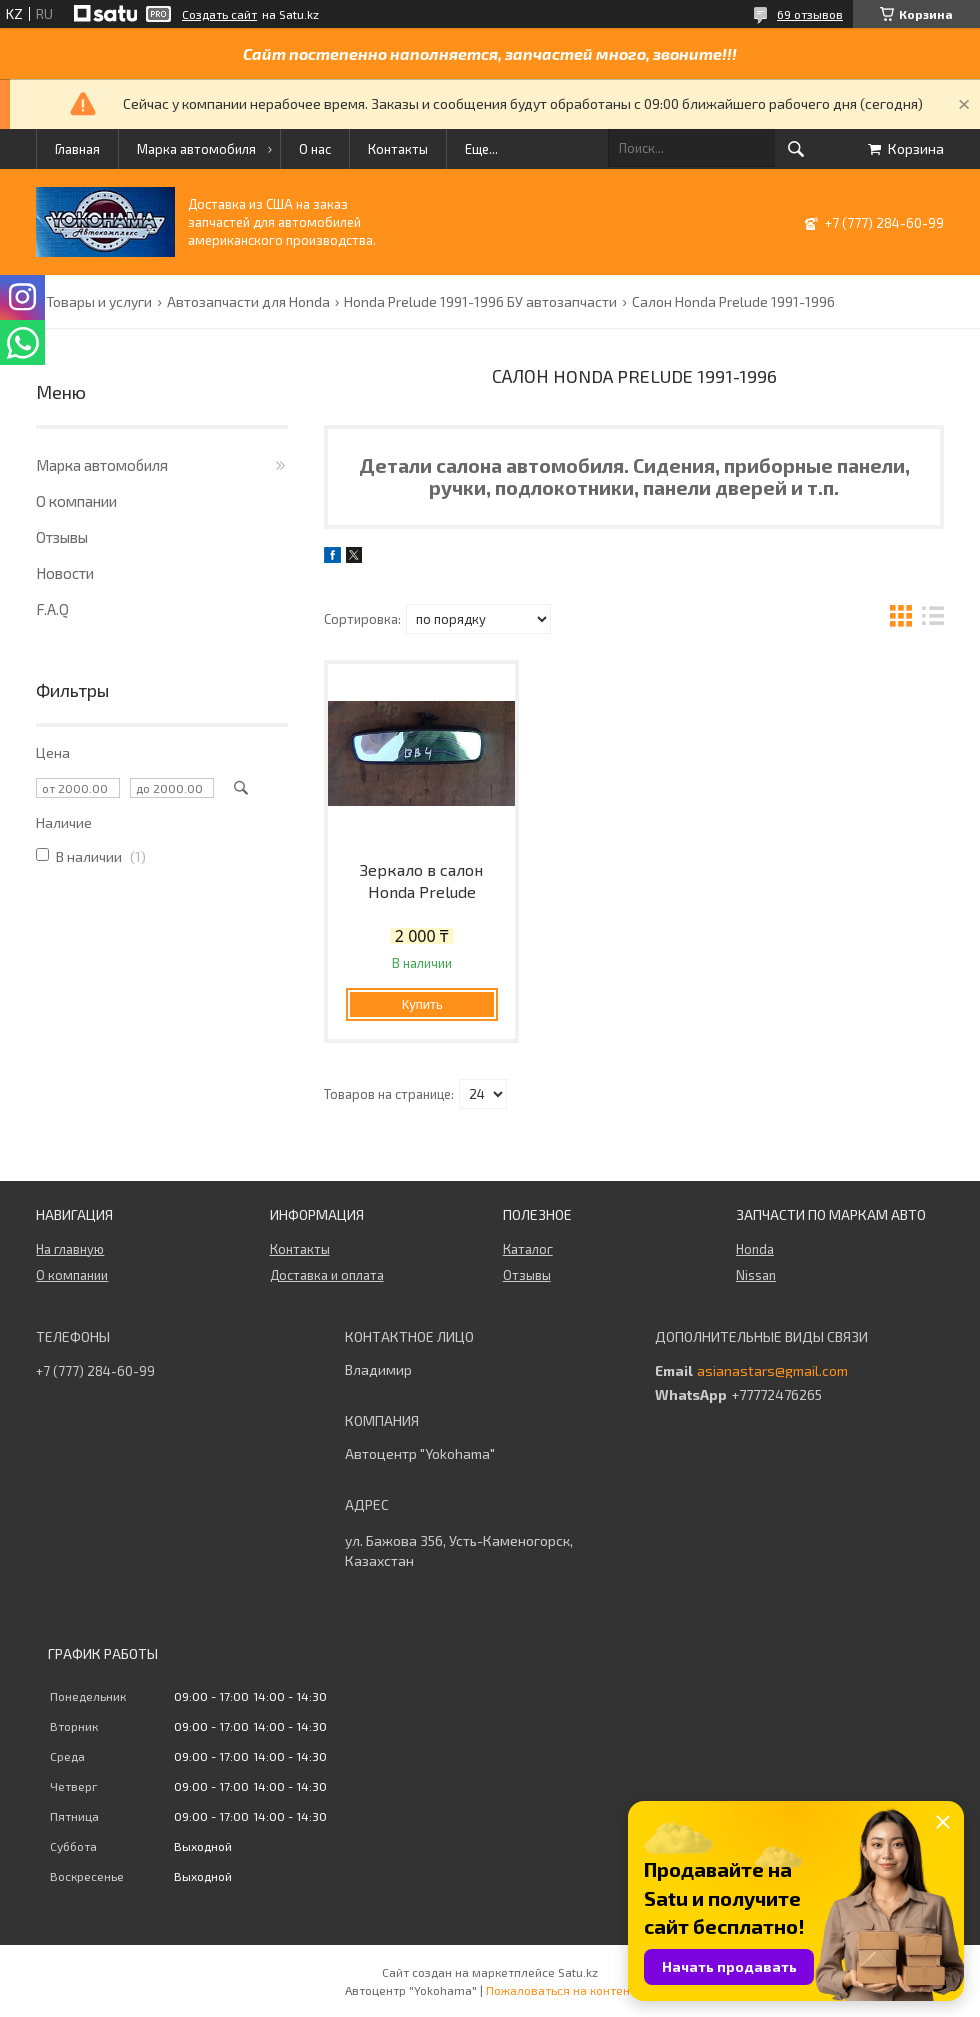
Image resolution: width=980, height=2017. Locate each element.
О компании (76, 501)
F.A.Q (52, 609)
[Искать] (796, 149)
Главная (77, 149)
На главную (70, 1249)
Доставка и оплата (327, 1275)
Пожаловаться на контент (561, 1990)
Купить (422, 1004)
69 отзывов (810, 14)
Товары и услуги (99, 302)
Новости (65, 573)
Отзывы (62, 537)
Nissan (756, 1275)
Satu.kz (578, 1972)
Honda (755, 1249)
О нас (315, 149)
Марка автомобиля (196, 149)
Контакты (398, 149)
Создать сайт (219, 14)
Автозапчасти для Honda (248, 302)
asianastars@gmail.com (772, 1371)
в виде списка (933, 618)
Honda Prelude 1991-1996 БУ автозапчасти (480, 302)
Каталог (528, 1249)
